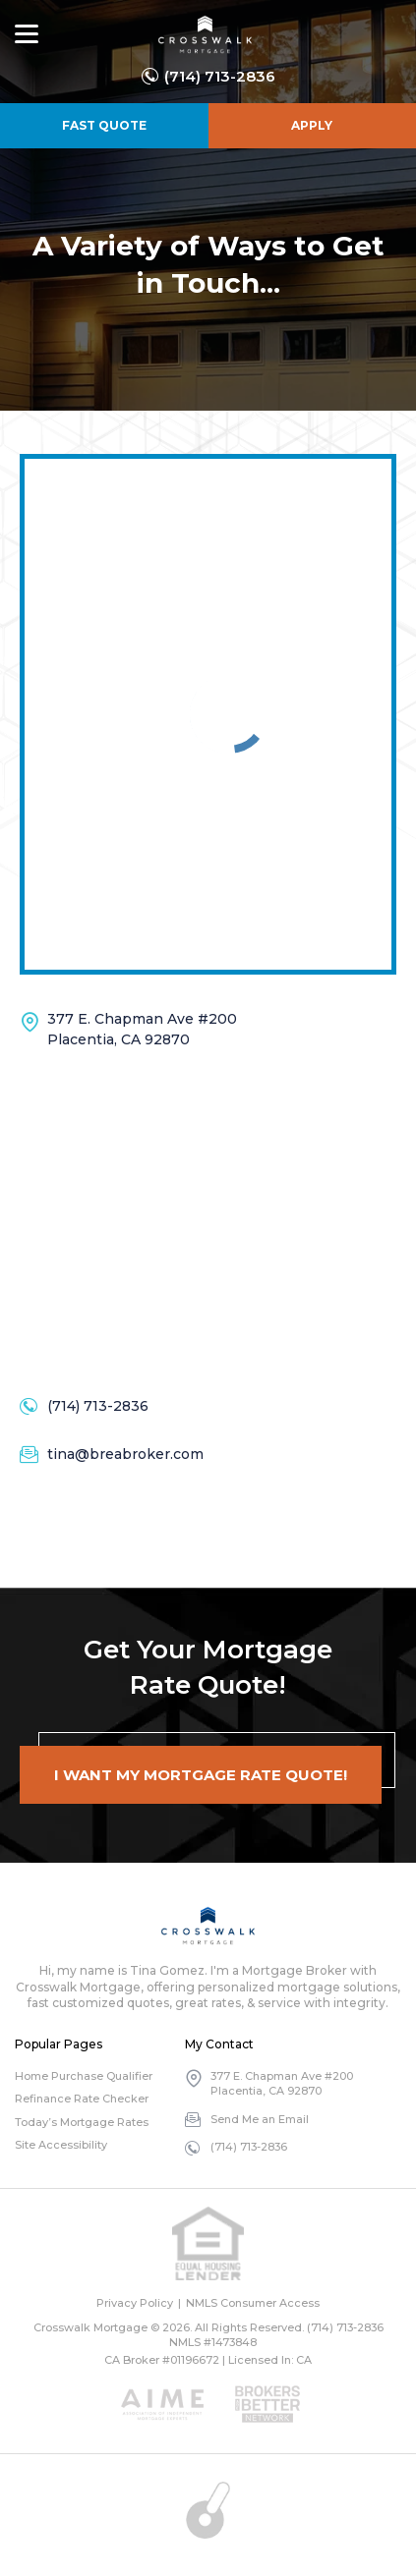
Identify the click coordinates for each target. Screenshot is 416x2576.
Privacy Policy (134, 2303)
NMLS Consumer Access (253, 2303)
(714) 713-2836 (219, 76)
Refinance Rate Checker (82, 2098)
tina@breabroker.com (125, 1454)
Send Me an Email (259, 2119)
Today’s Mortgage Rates (82, 2122)
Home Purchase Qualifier (83, 2076)
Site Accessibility (61, 2145)
